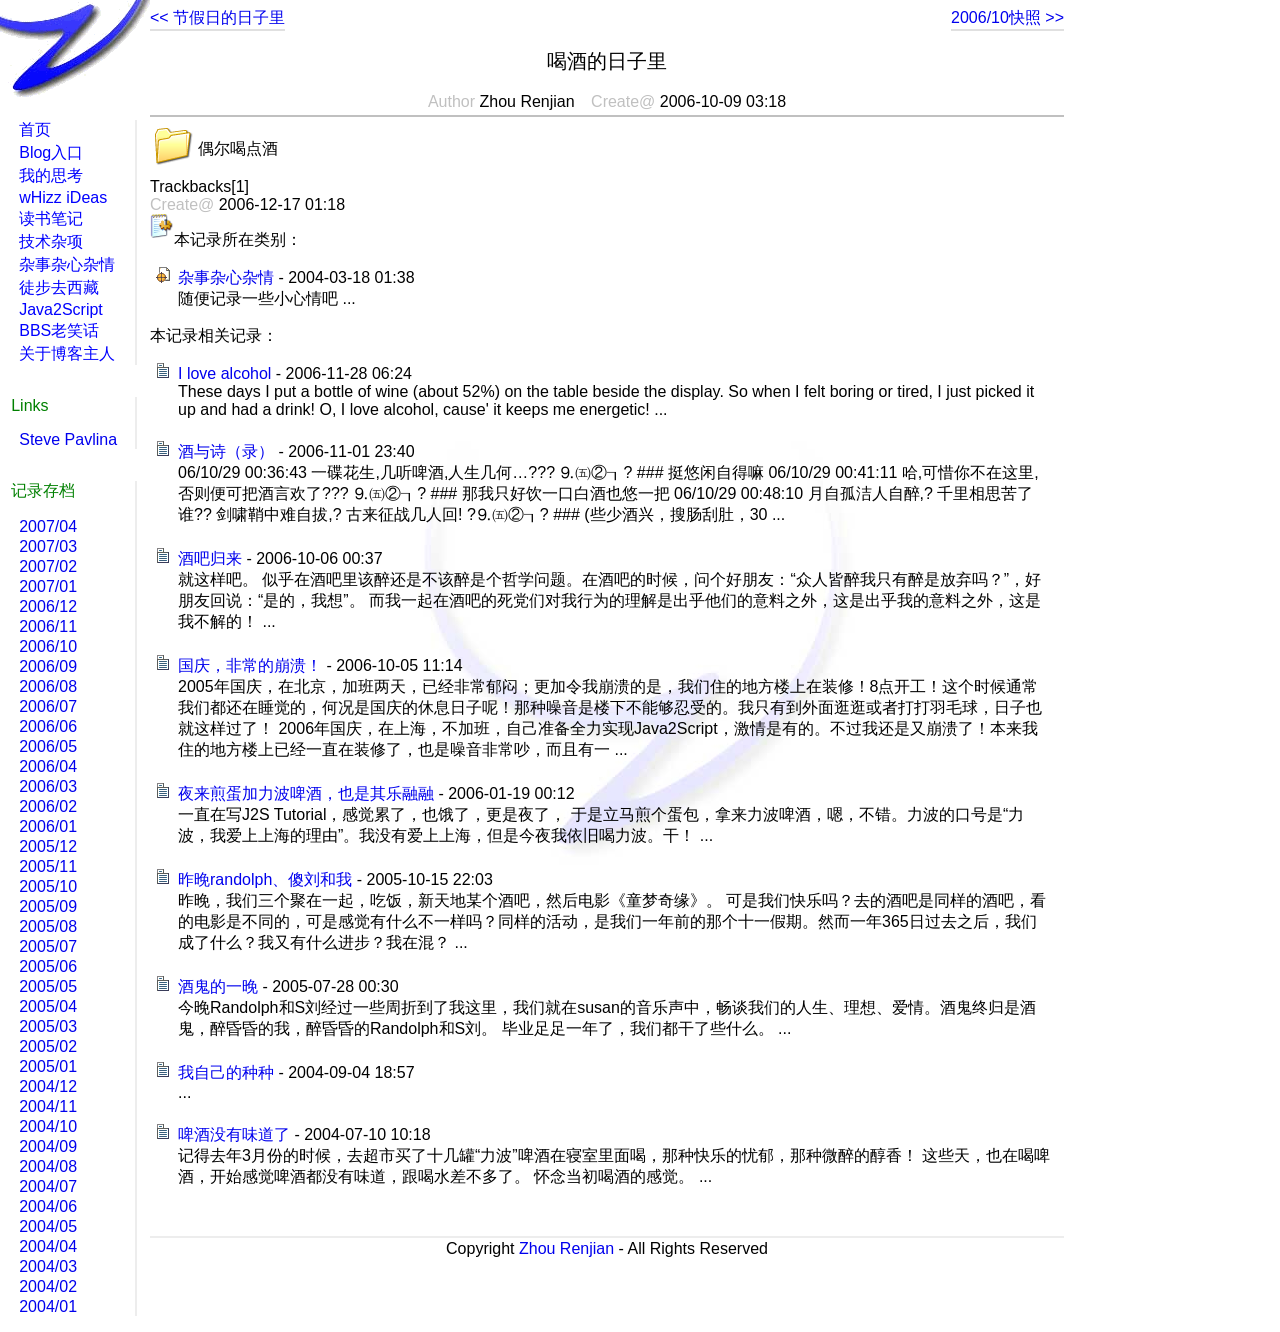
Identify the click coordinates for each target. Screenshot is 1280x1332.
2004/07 (48, 1186)
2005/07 (48, 946)
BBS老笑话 (59, 330)
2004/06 (48, 1206)
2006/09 (48, 666)
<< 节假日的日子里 (217, 17)
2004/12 (48, 1086)
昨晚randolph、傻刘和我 (265, 879)
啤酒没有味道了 (234, 1134)
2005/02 (48, 1046)
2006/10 (48, 646)
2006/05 (48, 746)
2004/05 (48, 1226)
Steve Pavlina (68, 439)
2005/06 (48, 966)
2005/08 (48, 926)
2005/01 (48, 1066)
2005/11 (48, 866)
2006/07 (48, 706)
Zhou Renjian (566, 1248)
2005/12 (48, 846)
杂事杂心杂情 (226, 277)
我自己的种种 (226, 1072)
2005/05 (48, 986)
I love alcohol (224, 373)
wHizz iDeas (63, 197)
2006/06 (48, 726)
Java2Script (61, 309)
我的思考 (51, 175)
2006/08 (48, 686)
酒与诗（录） (226, 451)
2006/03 (48, 786)
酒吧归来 (210, 558)
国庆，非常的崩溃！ (250, 665)
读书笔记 (51, 218)
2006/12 (48, 606)
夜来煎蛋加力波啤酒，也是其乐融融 (306, 793)
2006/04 (48, 766)
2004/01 (48, 1306)
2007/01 (48, 586)
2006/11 (48, 626)
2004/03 (48, 1266)
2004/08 (48, 1166)
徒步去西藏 (59, 287)
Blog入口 (51, 152)
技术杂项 (51, 241)
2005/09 (48, 906)
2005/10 (48, 886)
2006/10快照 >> (1007, 17)
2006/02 (48, 806)
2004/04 (48, 1246)
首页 (35, 129)
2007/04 (48, 526)
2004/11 (48, 1106)
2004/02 (48, 1286)
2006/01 (48, 826)
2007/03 (48, 546)
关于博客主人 (67, 353)
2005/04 (48, 1006)
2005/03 (48, 1026)
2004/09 (48, 1146)
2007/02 (48, 566)
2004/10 (48, 1126)
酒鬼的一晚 (218, 986)
